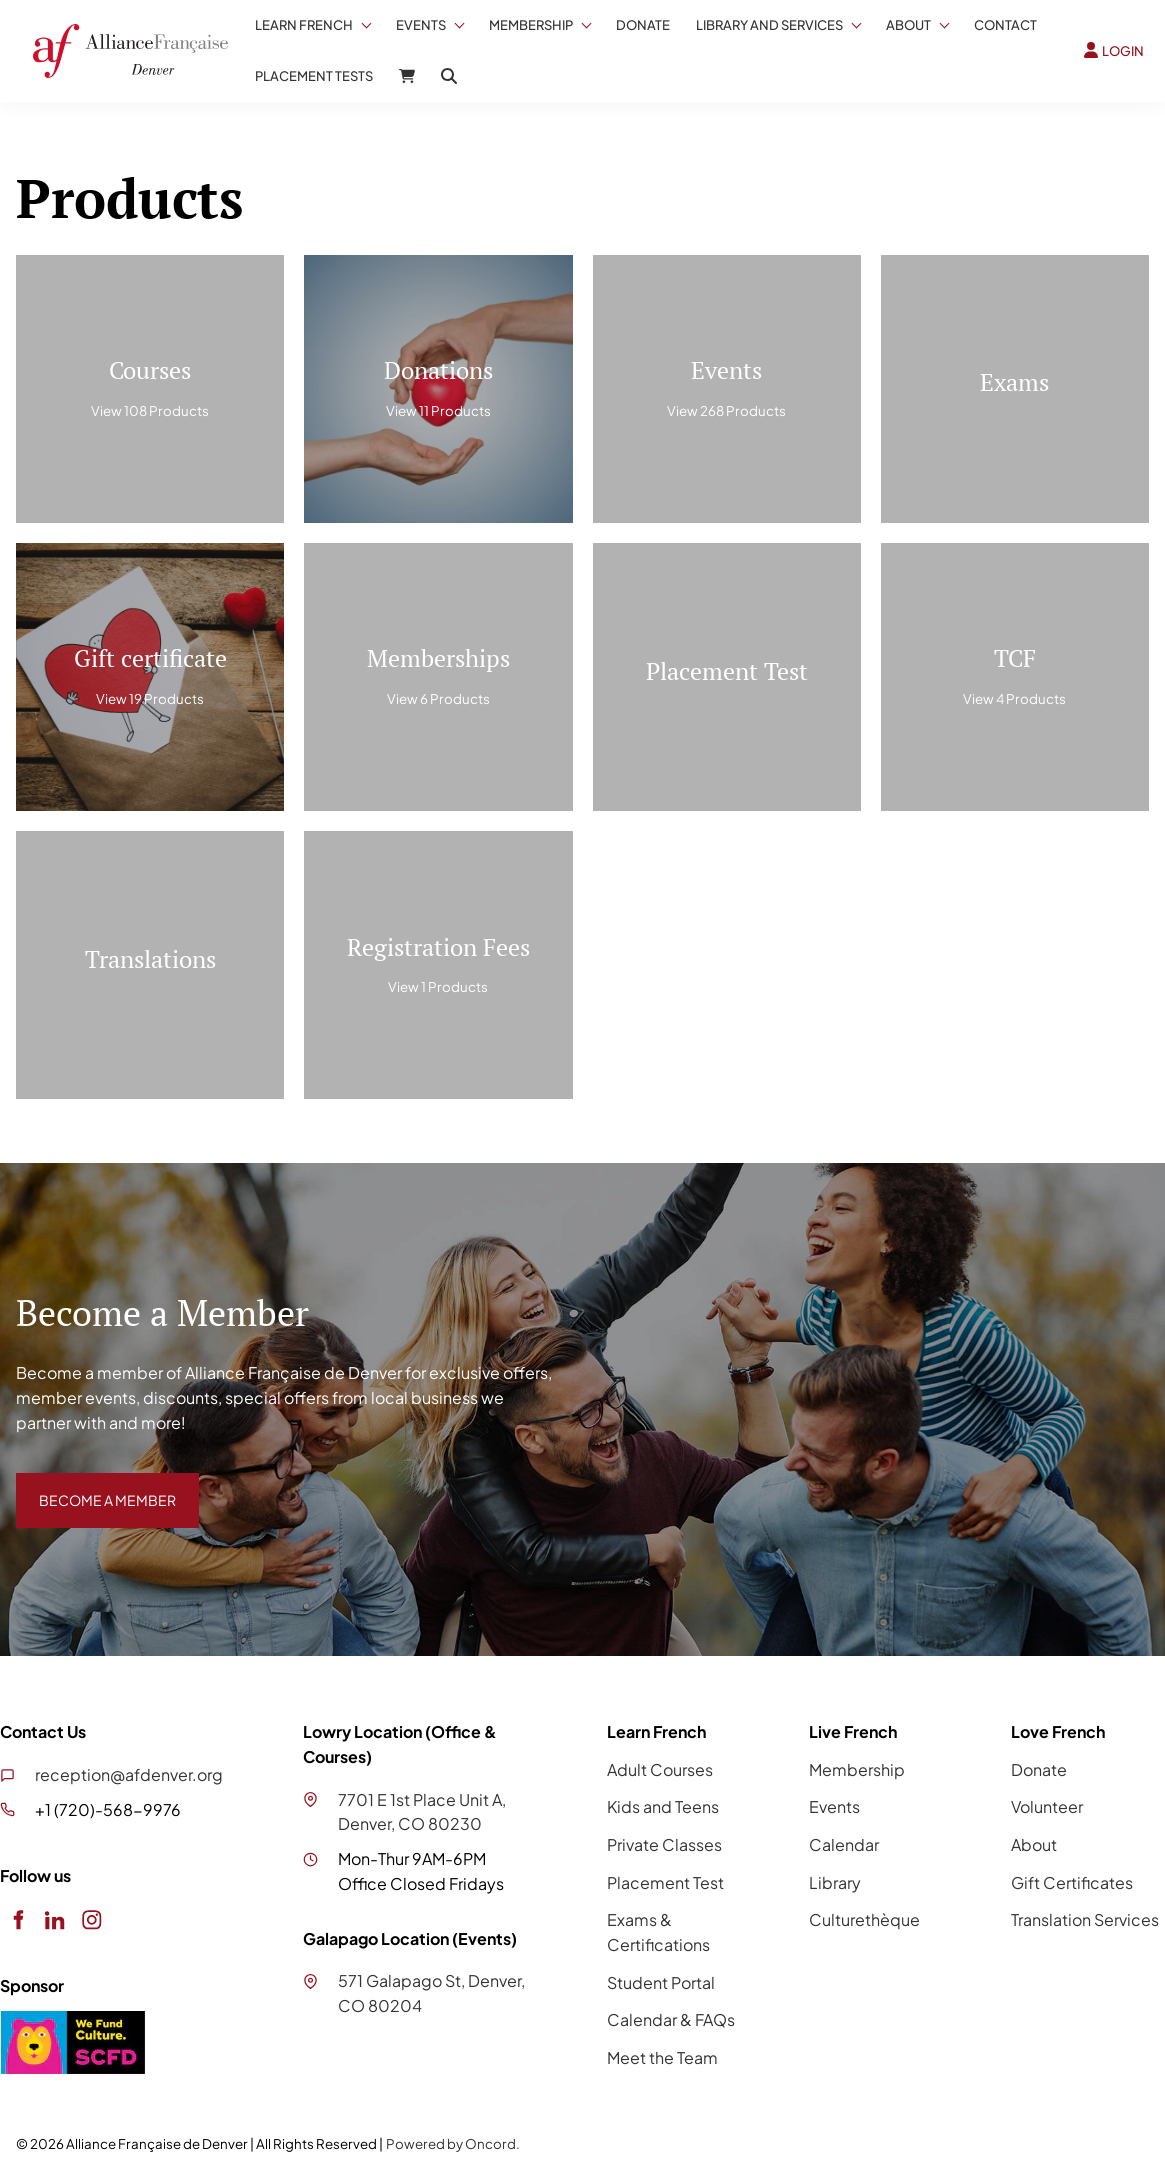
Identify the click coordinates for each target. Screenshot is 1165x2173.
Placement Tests (314, 76)
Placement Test (665, 1882)
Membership (531, 25)
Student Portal (661, 1982)
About (908, 25)
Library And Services (769, 25)
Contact (1005, 25)
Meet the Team (662, 2057)
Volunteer (1047, 1806)
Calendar (844, 1844)
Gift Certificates (1072, 1882)
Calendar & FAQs (671, 2019)
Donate (643, 25)
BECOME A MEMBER (93, 1484)
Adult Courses (660, 1769)
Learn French (304, 25)
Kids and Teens (663, 1806)
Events (421, 25)
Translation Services (1085, 1919)
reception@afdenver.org (129, 1774)
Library (835, 1882)
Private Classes (664, 1844)
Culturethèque (864, 1919)
